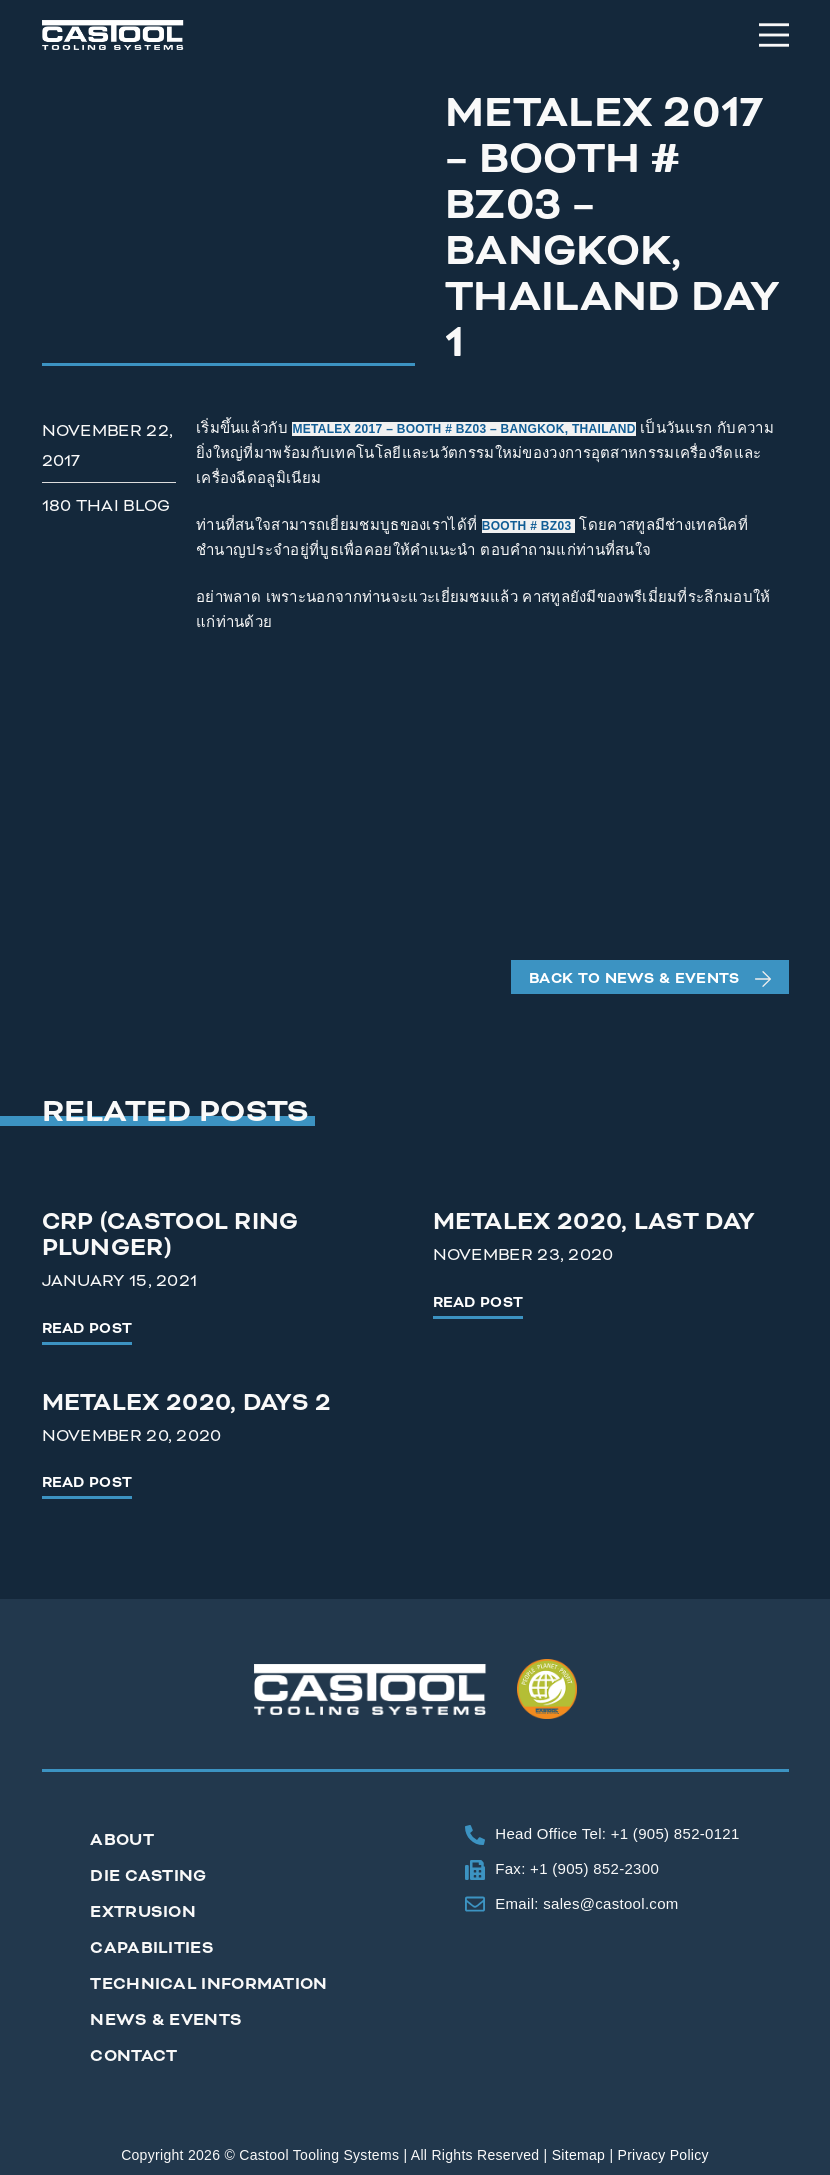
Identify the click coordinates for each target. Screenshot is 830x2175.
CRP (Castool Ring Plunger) (170, 1234)
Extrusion (143, 1911)
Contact (133, 2055)
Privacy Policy (663, 2155)
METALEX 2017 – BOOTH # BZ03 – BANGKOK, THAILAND (463, 429)
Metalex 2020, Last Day (594, 1221)
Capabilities (152, 1947)
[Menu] (774, 35)
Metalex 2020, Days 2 (187, 1402)
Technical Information (208, 1983)
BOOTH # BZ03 (528, 526)
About (122, 1839)
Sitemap (578, 2155)
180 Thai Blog (106, 505)
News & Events (166, 2019)
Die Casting (148, 1875)
